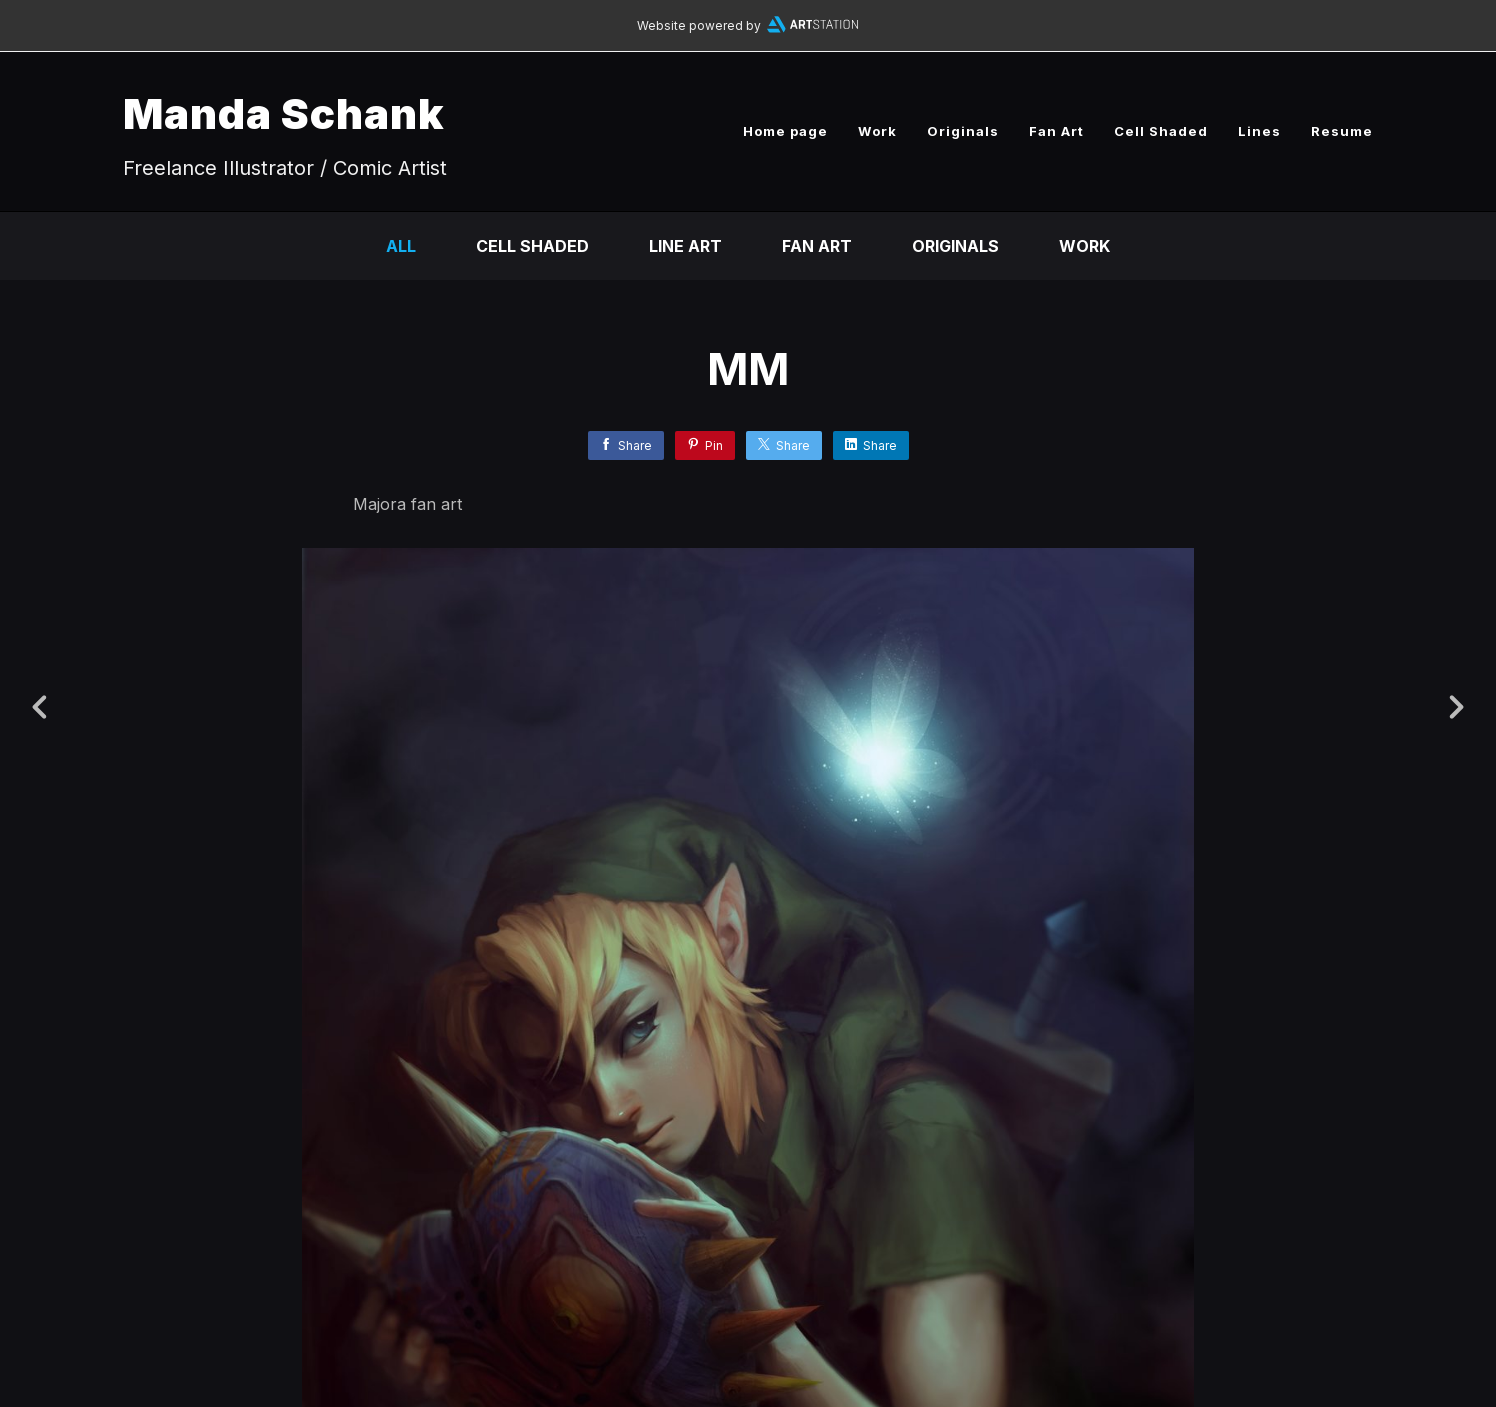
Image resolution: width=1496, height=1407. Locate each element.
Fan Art (1056, 131)
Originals (963, 131)
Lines (1259, 131)
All (401, 246)
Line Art (685, 246)
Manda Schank (284, 113)
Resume (1342, 131)
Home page (785, 131)
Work (877, 131)
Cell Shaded (1161, 131)
